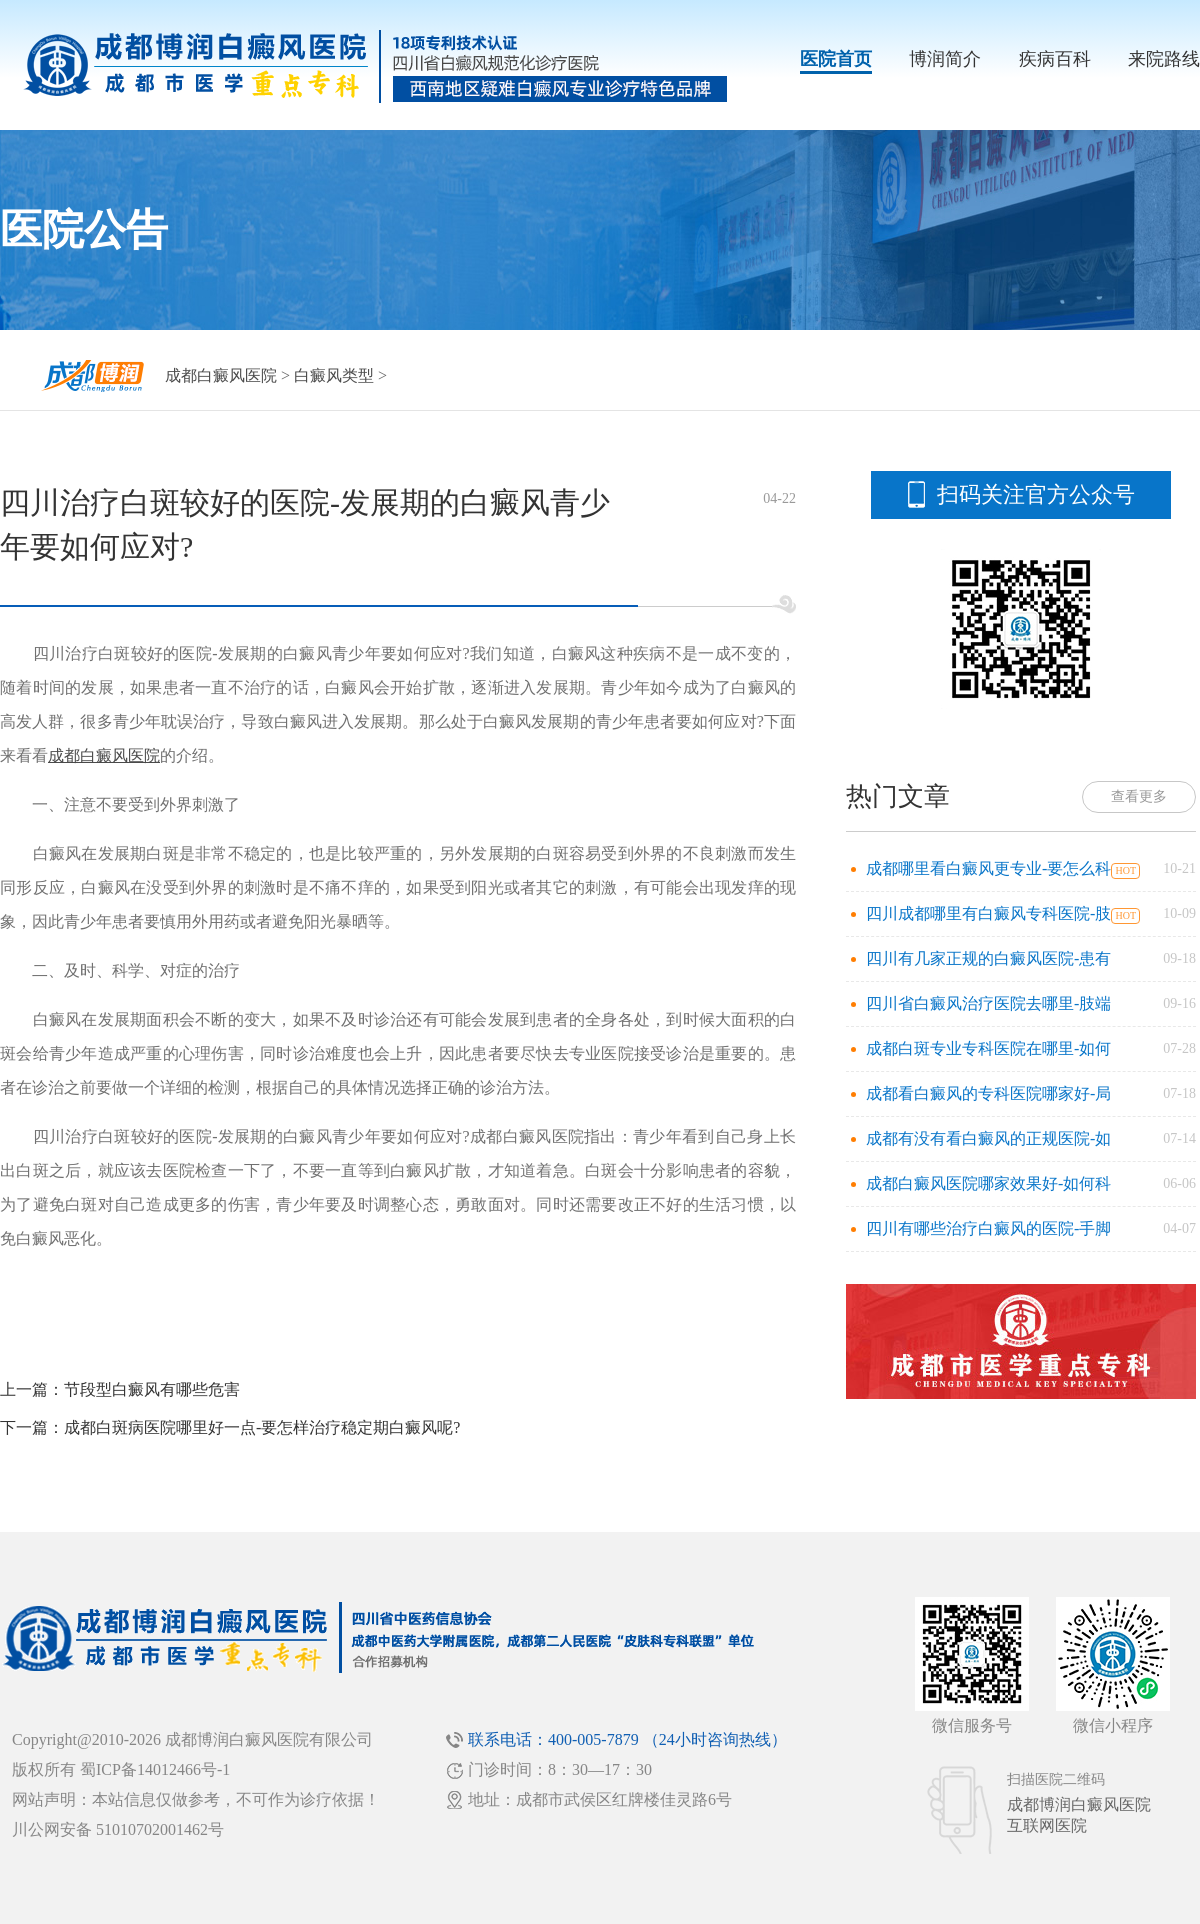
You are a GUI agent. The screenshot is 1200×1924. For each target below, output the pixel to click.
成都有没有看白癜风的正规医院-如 (988, 1138)
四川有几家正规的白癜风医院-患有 (988, 958)
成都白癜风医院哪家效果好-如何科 (988, 1183)
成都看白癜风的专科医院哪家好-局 (988, 1093)
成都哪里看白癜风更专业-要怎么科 (988, 868)
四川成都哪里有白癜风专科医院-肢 (988, 913)
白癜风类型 (334, 375)
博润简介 (945, 59)
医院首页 (836, 59)
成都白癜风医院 (221, 375)
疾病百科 (1055, 59)
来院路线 (1164, 59)
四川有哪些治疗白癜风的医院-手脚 (988, 1228)
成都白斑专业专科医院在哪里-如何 (988, 1048)
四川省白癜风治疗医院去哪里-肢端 (988, 1003)
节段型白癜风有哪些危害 (152, 1389)
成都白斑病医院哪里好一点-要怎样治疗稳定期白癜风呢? (262, 1427)
